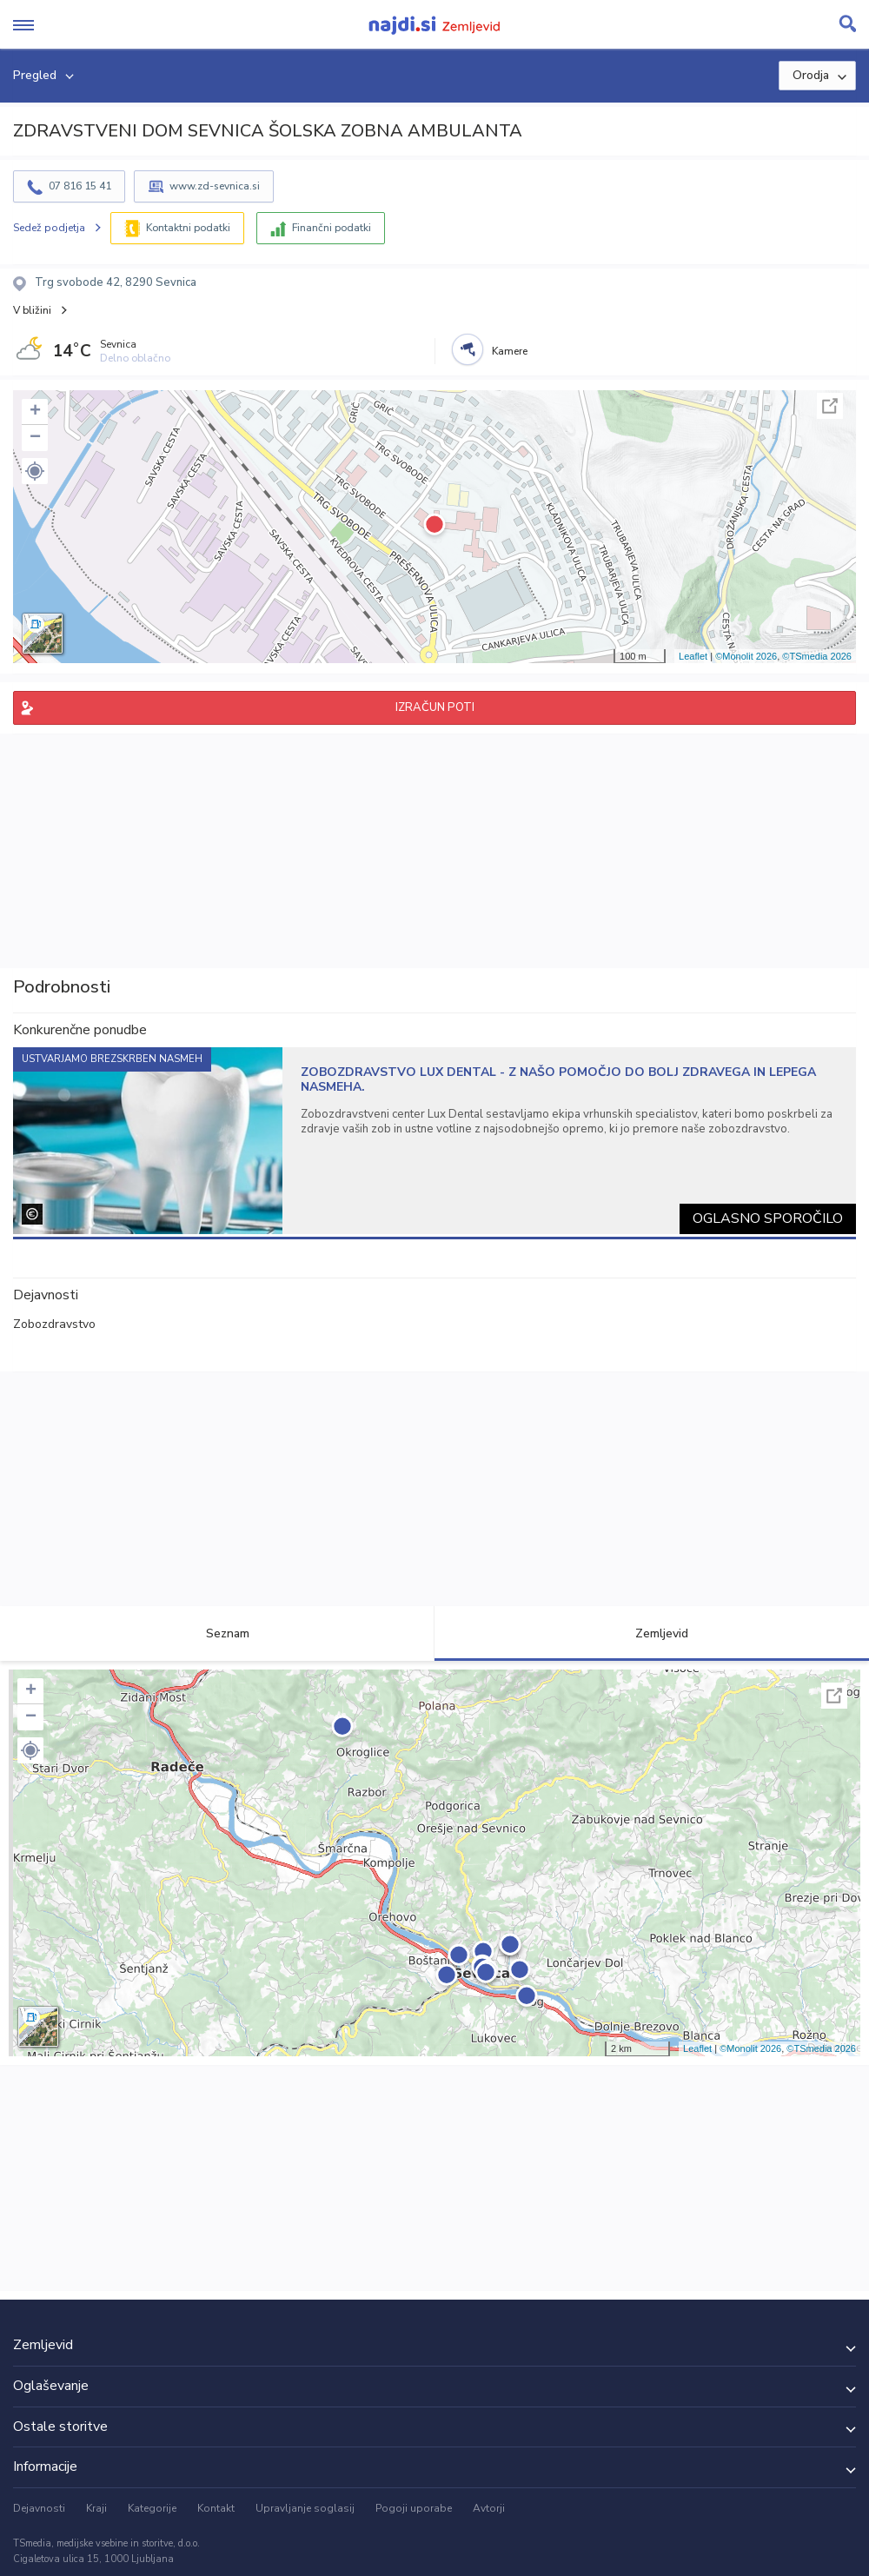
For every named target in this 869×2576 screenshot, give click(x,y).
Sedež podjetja (49, 228)
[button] (35, 471)
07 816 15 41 (80, 186)
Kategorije (152, 2508)
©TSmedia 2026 (817, 656)
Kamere (509, 351)
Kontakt (216, 2508)
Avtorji (489, 2508)
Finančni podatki (331, 228)
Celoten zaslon (830, 406)
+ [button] (35, 412)
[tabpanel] (434, 1140)
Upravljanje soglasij (305, 2508)
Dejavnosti (39, 2508)
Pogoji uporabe (413, 2508)
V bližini (32, 310)
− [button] (35, 438)
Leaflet (693, 656)
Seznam (217, 1633)
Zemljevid (651, 1633)
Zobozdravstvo (54, 1324)
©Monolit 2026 (746, 656)
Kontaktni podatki (188, 228)
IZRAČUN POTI (434, 707)
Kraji (96, 2508)
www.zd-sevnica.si (214, 186)
